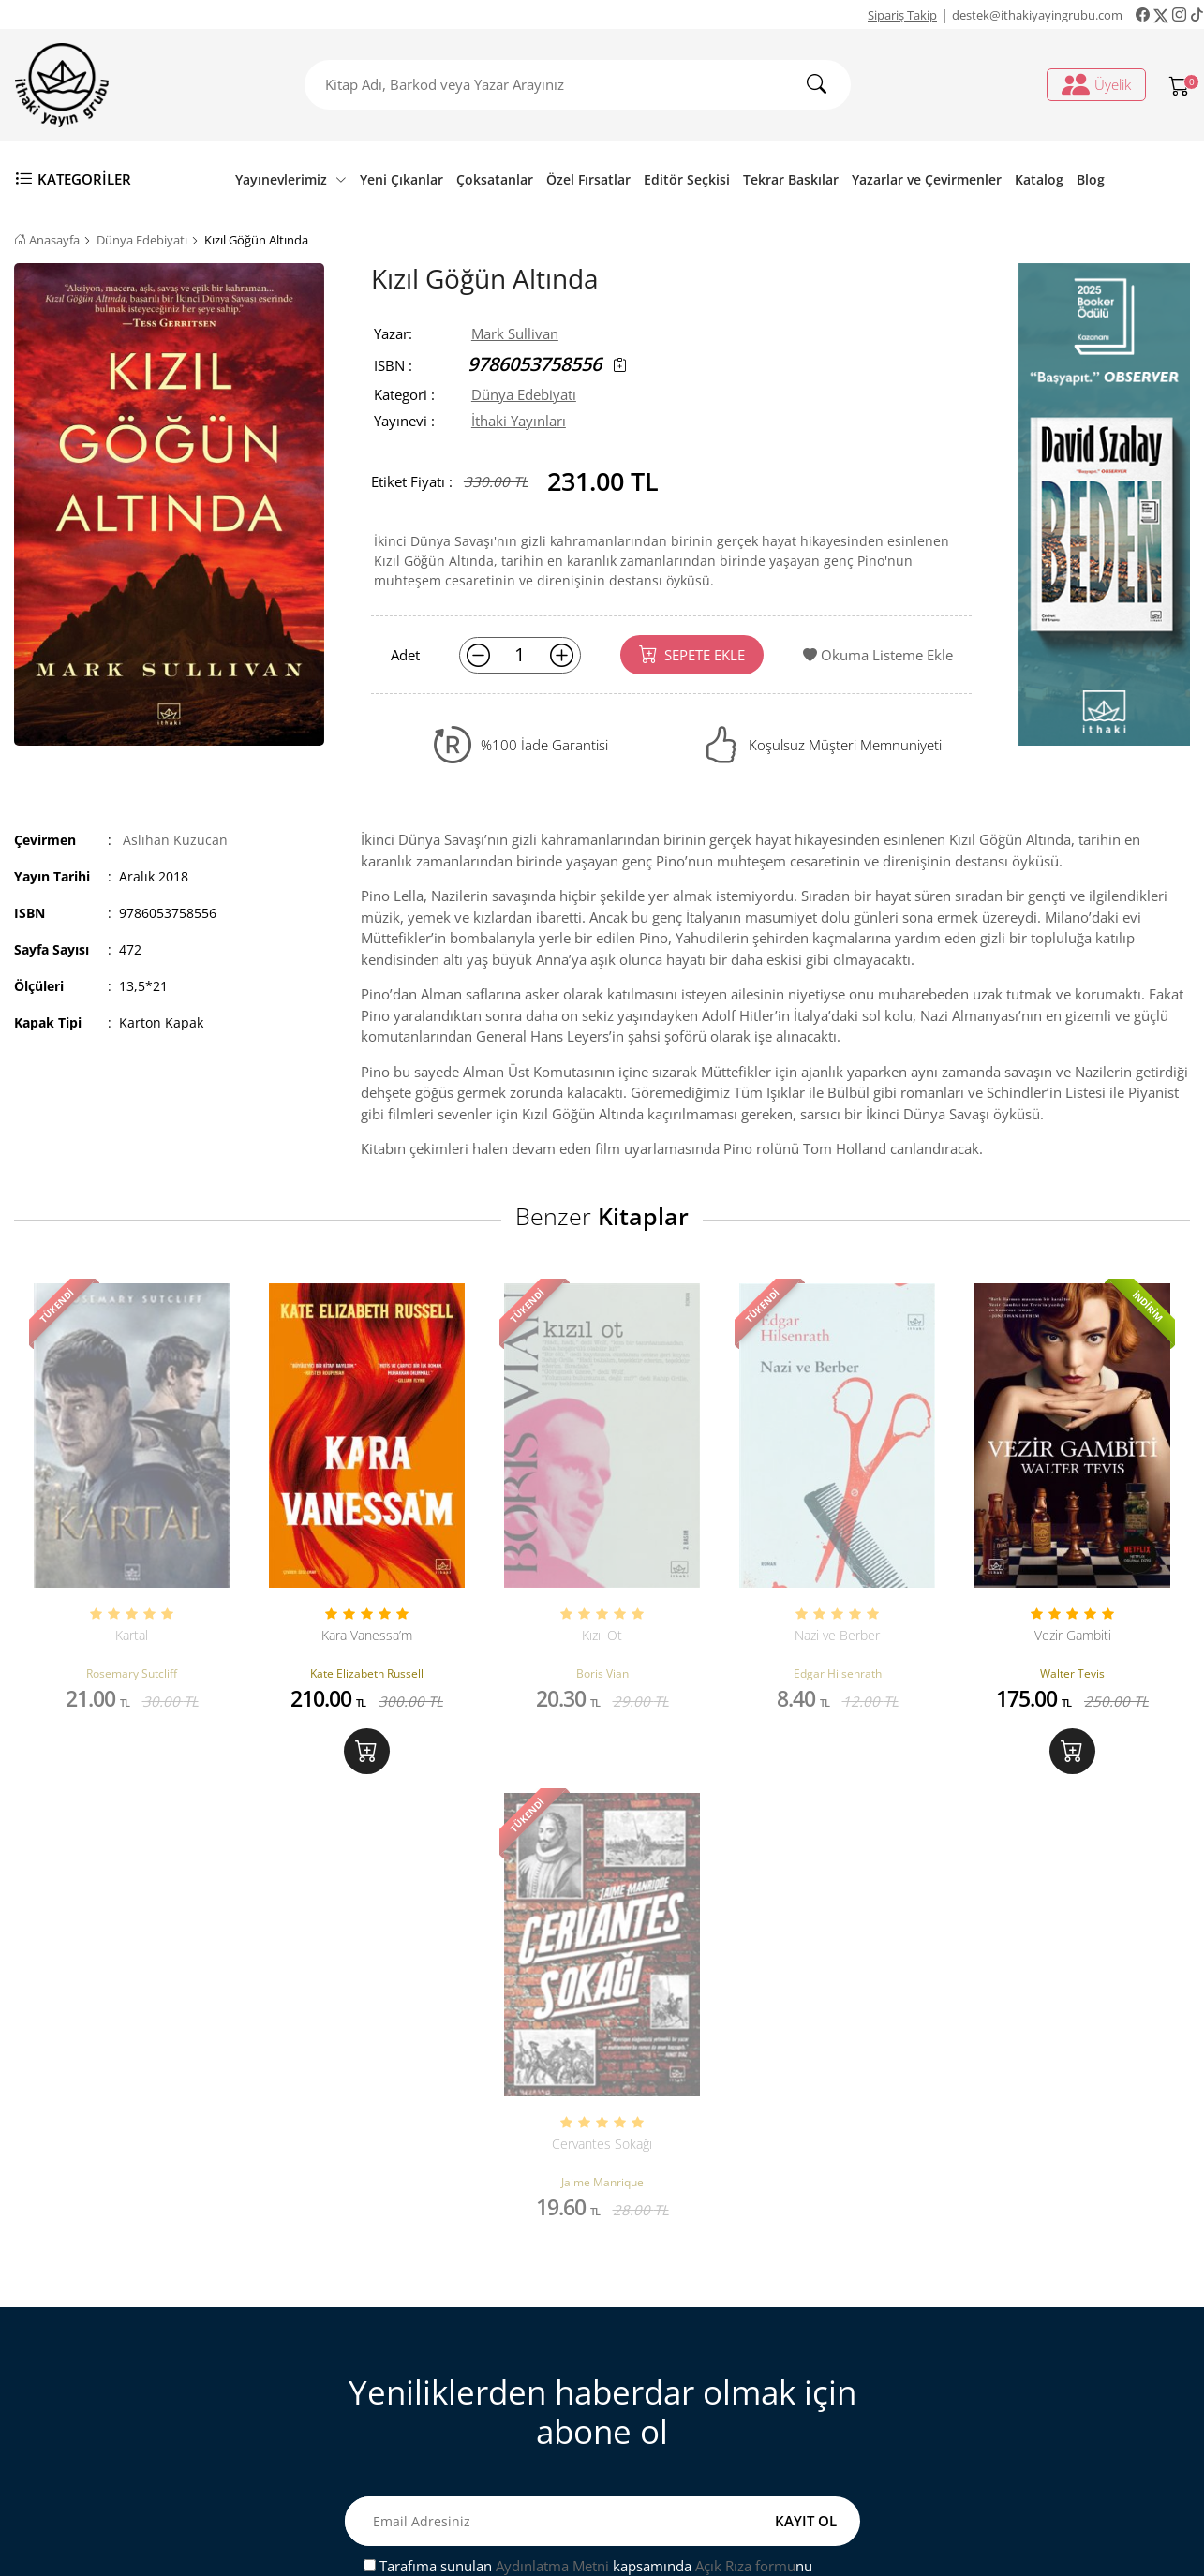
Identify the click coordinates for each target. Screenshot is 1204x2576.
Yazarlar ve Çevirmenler (927, 179)
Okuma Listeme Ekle (878, 654)
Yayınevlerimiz (291, 179)
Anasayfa (47, 239)
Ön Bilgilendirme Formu (417, 2450)
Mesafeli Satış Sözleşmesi (420, 2359)
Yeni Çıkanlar (401, 179)
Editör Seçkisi (687, 179)
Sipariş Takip (902, 15)
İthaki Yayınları (518, 420)
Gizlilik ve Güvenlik (400, 2420)
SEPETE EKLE (691, 654)
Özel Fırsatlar (588, 179)
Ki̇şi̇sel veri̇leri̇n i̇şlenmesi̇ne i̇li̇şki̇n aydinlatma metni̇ (748, 2370)
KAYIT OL (806, 2040)
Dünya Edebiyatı (142, 239)
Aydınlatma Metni (552, 2085)
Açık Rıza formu (745, 2085)
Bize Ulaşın (374, 2298)
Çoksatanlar (494, 179)
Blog (1091, 179)
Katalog (1039, 179)
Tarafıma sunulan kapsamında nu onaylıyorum (588, 2096)
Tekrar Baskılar (791, 179)
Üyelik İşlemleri (688, 2298)
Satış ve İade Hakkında (411, 2389)
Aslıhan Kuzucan (175, 841)
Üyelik (1096, 84)
